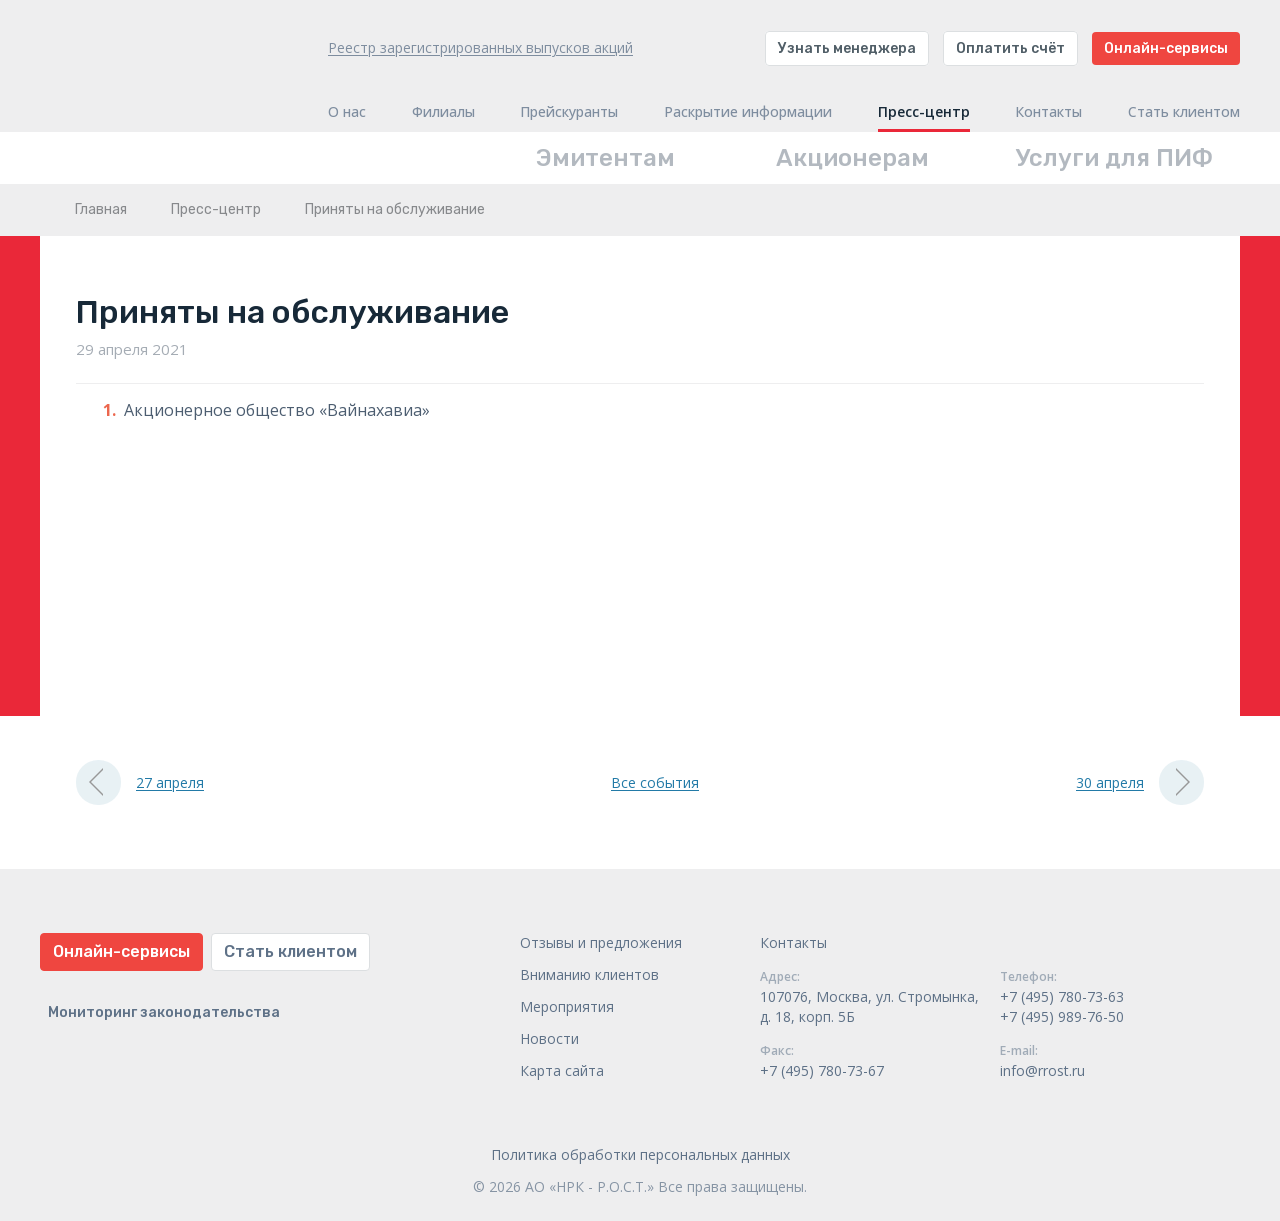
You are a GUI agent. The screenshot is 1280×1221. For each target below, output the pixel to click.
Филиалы (443, 112)
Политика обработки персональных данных (640, 1154)
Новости (549, 1038)
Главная (101, 209)
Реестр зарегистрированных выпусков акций (480, 47)
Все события (655, 782)
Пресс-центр (924, 112)
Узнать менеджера (847, 48)
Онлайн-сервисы (1166, 48)
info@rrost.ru (1042, 1070)
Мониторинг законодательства (164, 1012)
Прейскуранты (569, 112)
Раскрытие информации (748, 112)
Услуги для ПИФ (1114, 158)
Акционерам (852, 158)
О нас (347, 112)
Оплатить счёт (1010, 48)
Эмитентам (605, 158)
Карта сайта (562, 1070)
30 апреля (1140, 782)
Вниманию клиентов (589, 974)
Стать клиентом (1184, 112)
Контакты (1048, 112)
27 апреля (140, 782)
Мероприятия (567, 1006)
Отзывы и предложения (601, 942)
